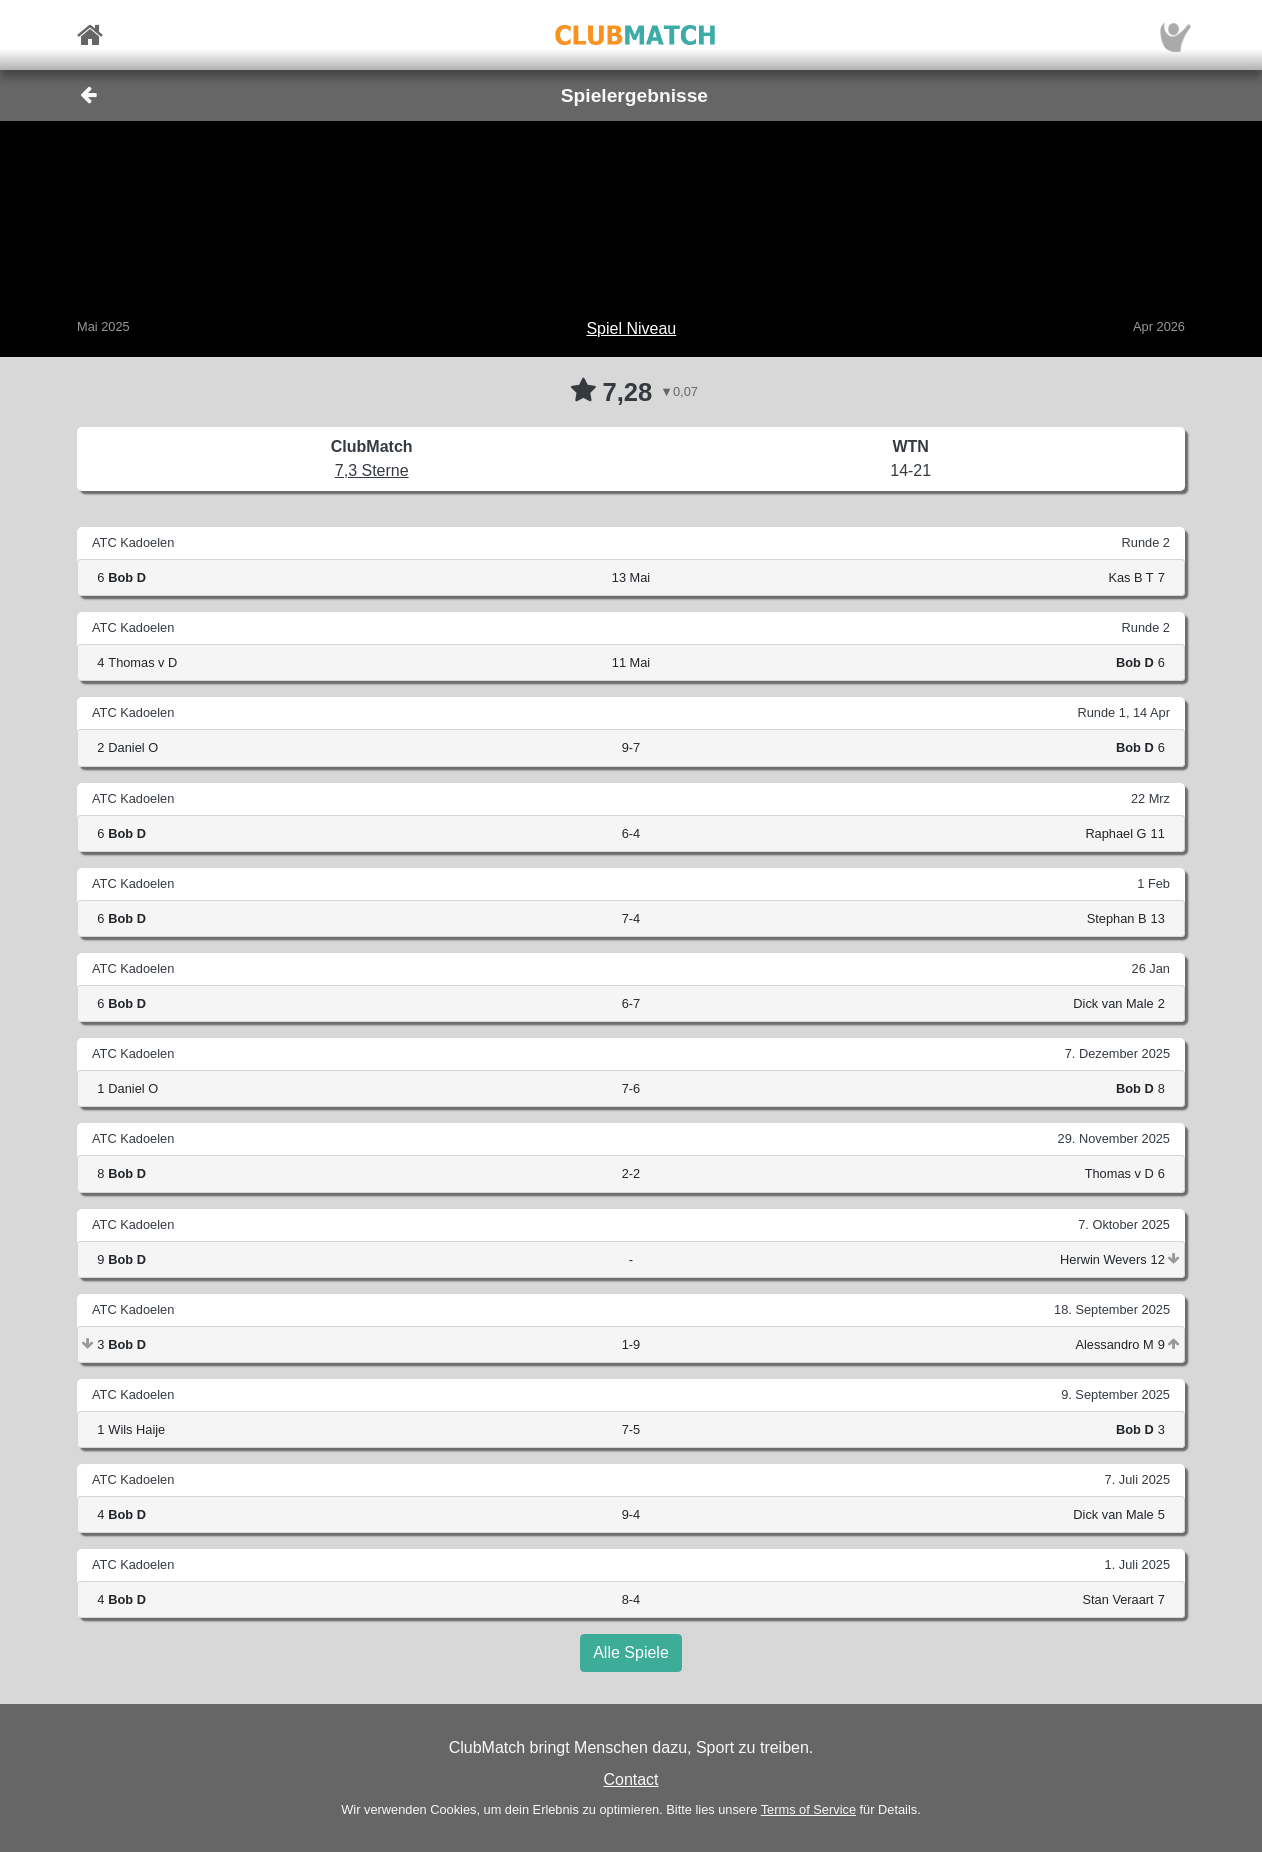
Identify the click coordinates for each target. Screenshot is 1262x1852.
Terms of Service (808, 1809)
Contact (630, 1779)
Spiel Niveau (631, 328)
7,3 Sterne (372, 470)
